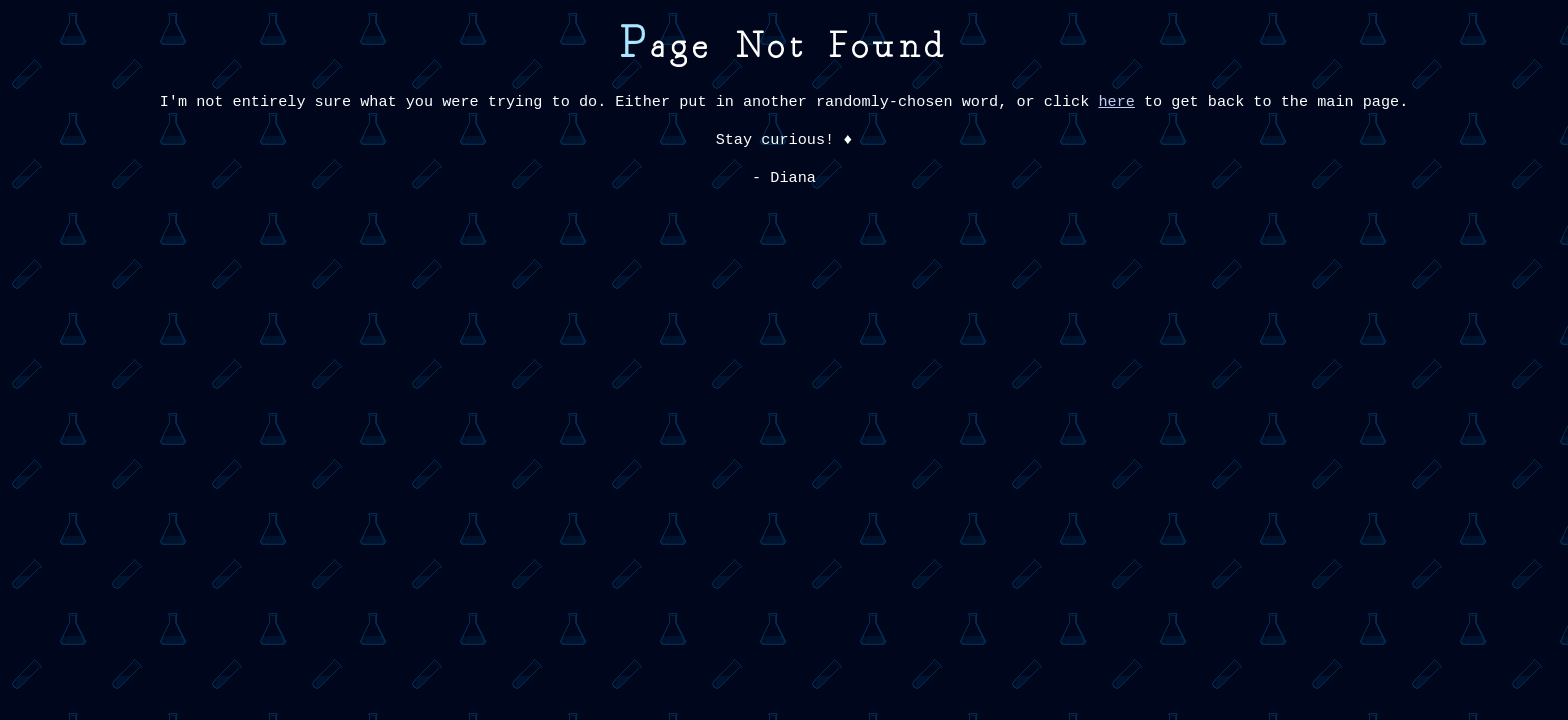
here (1116, 102)
